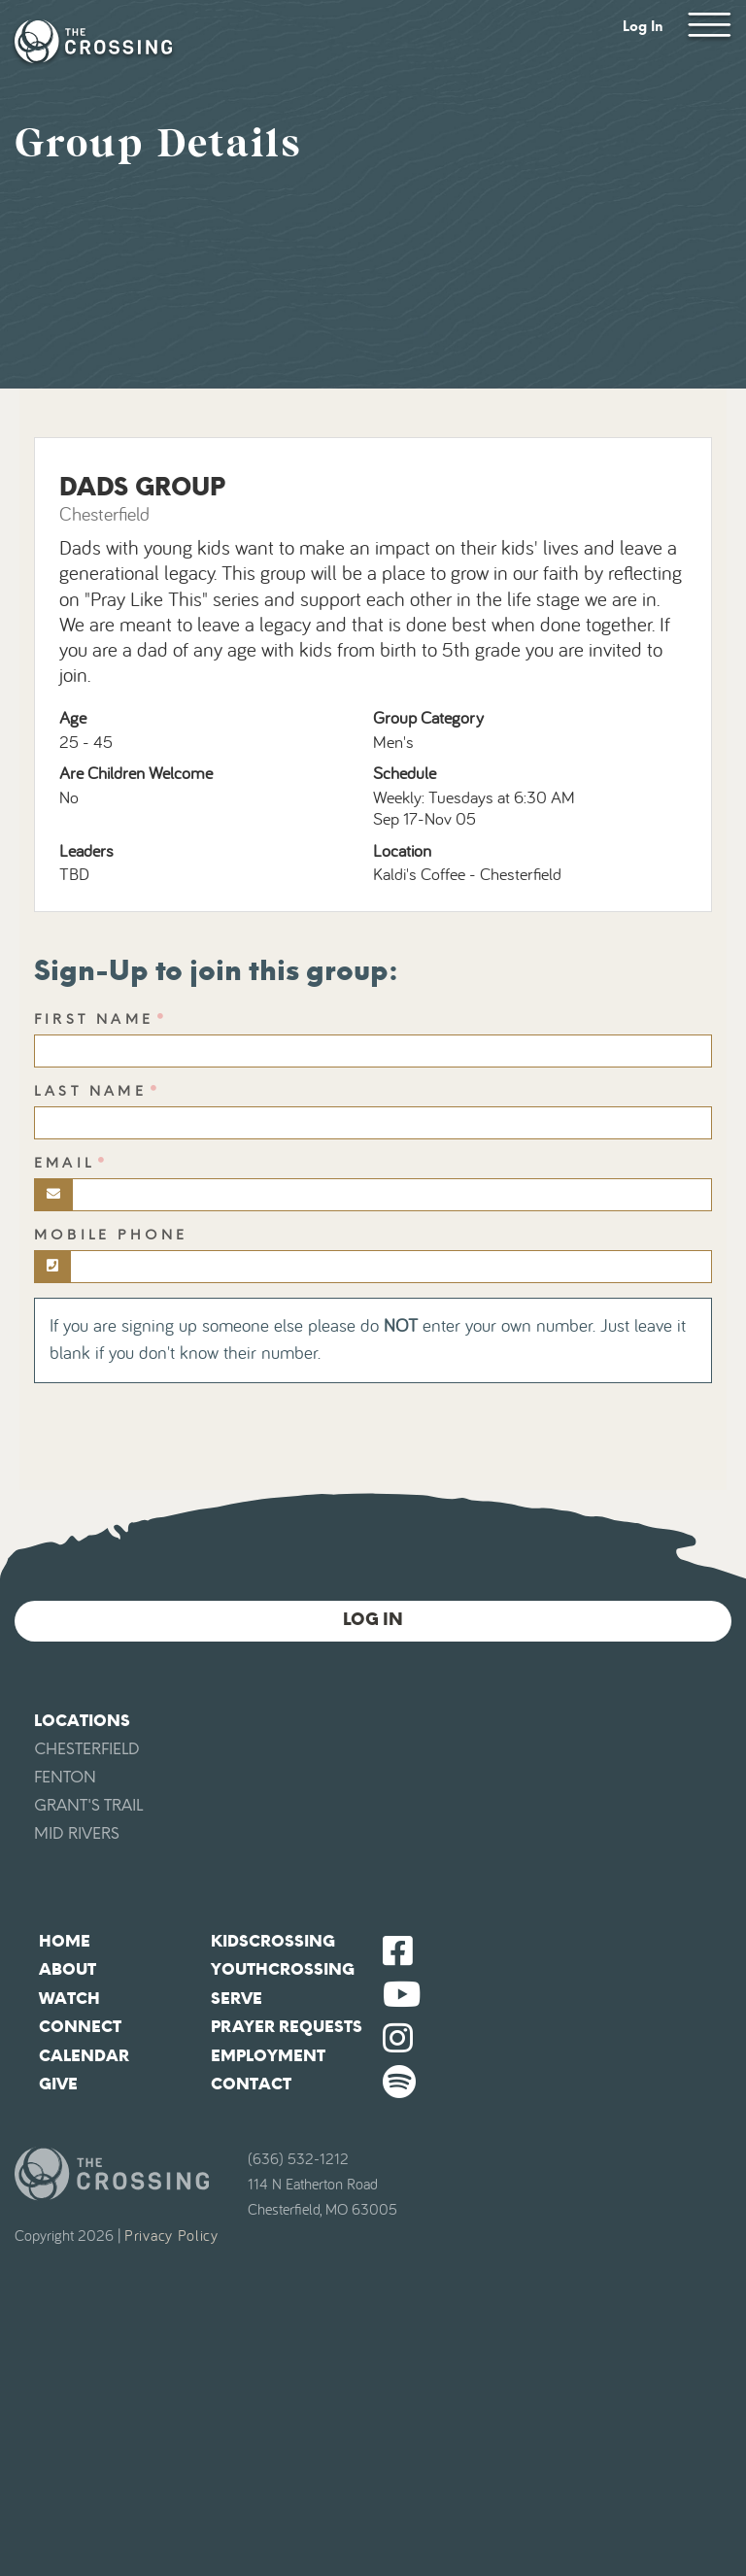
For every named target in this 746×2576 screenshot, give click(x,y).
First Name (93, 1019)
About (67, 1969)
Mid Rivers (76, 1833)
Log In (643, 26)
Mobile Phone (110, 1235)
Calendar (84, 2056)
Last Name (90, 1091)
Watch (69, 1998)
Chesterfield (87, 1749)
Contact (251, 2084)
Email (64, 1163)
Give (58, 2084)
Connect (80, 2026)
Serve (236, 1998)
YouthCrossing (283, 1969)
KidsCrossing (273, 1941)
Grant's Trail (88, 1805)
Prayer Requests (286, 2026)
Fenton (65, 1777)
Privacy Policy (171, 2236)
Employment (268, 2056)
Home (64, 1941)
